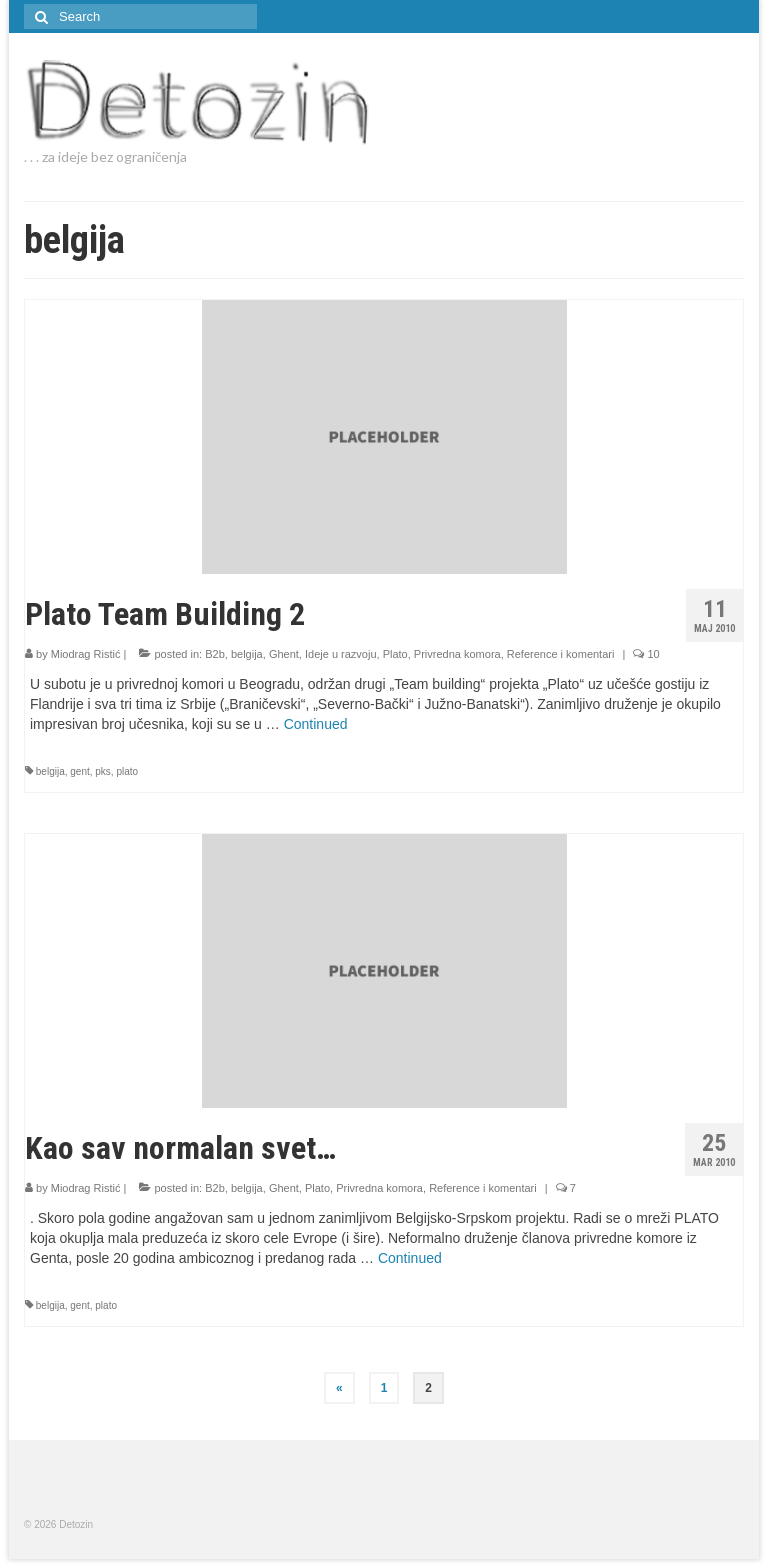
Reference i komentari (561, 654)
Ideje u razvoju (341, 654)
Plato (395, 654)
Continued (316, 724)
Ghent (284, 654)
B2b (215, 654)
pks (103, 771)
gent (79, 771)
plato (127, 771)
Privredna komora (457, 654)
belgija (247, 654)
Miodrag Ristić (86, 654)
